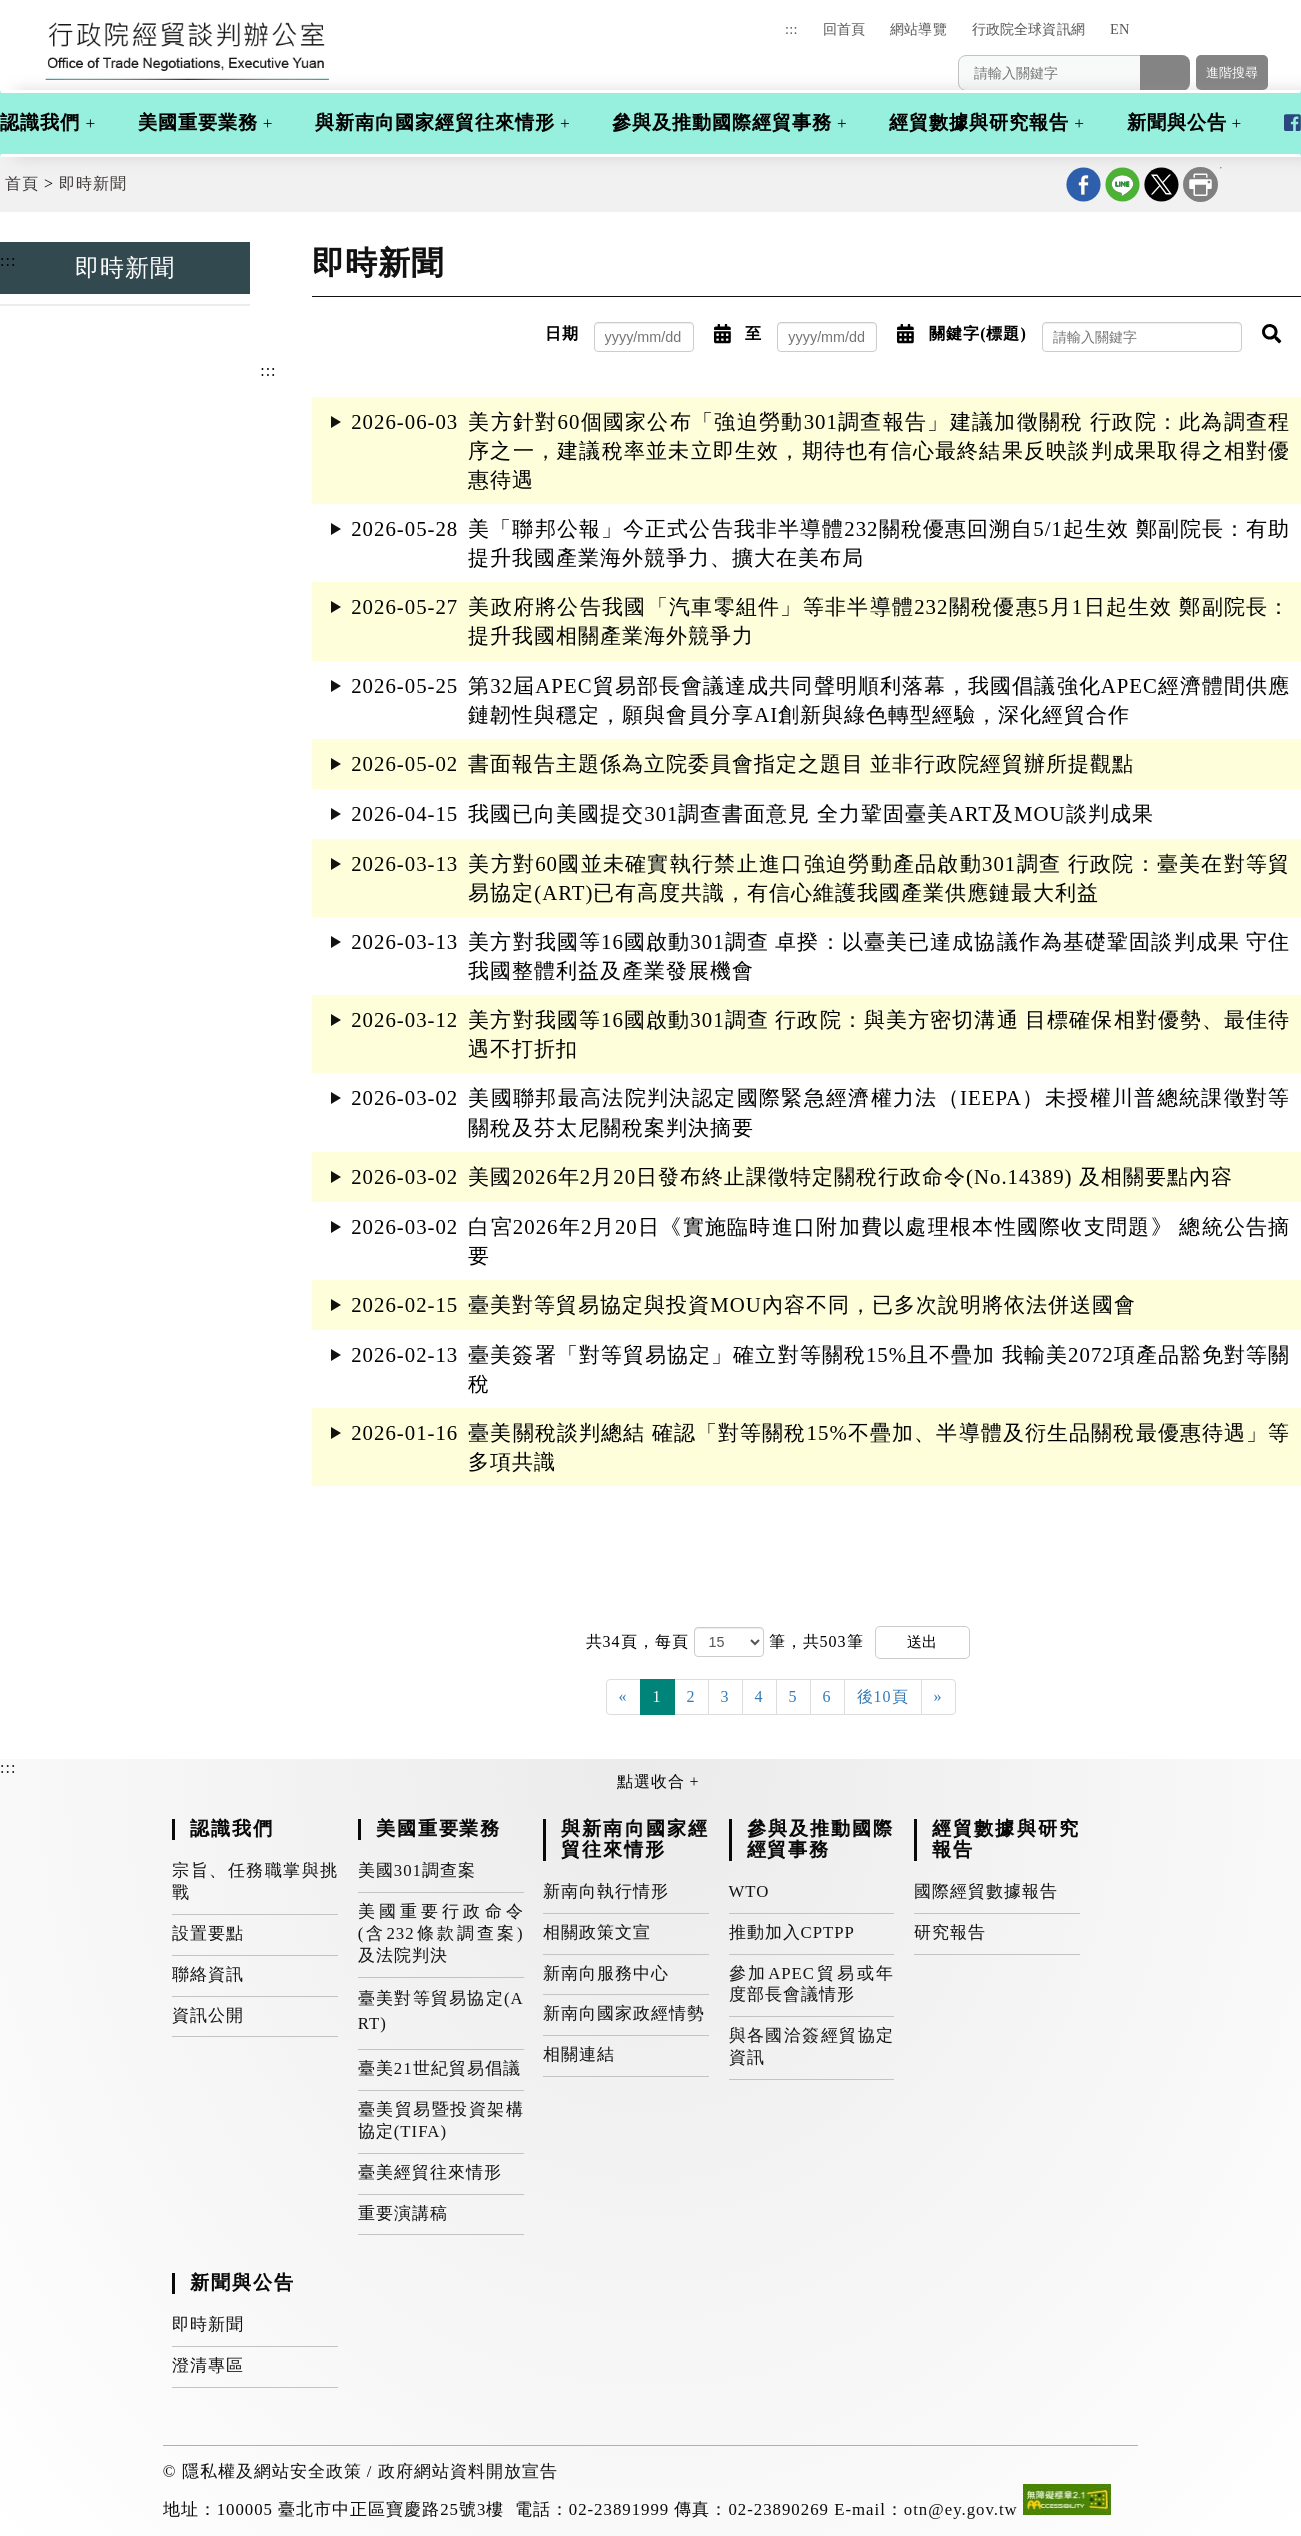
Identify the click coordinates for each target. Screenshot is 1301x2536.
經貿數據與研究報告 (979, 122)
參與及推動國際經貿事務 (722, 122)
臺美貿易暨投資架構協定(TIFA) (441, 2120)
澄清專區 (208, 2365)
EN (1120, 29)
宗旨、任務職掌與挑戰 (255, 1881)
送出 (922, 1641)
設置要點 (208, 1933)
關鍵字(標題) (978, 333)
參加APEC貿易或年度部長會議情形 (812, 1984)
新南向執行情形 (606, 1891)
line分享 (1122, 184)
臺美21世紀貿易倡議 (439, 2068)
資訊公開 (208, 2015)
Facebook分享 (1083, 184)
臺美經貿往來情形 (430, 2172)
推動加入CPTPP (792, 1932)
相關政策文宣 (597, 1932)
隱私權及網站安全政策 (272, 2471)
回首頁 (844, 29)
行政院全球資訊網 (1028, 29)
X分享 (1161, 184)
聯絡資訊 (208, 1974)
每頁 (674, 1641)
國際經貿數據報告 (986, 1891)
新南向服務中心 (606, 1973)
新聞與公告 (1177, 122)
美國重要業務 (198, 122)
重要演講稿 (403, 2213)
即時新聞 (93, 183)
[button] (1173, 38)
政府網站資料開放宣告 (468, 2471)
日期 (562, 333)
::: (791, 29)
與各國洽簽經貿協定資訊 (812, 2046)
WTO (749, 1891)
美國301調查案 (417, 1870)
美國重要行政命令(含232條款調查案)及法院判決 (441, 1933)
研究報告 (950, 1932)
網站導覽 (918, 29)
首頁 (22, 183)
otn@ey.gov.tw (961, 2509)
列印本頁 (1200, 184)
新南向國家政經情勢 (624, 2013)
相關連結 (579, 2054)
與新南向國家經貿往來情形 (435, 122)
